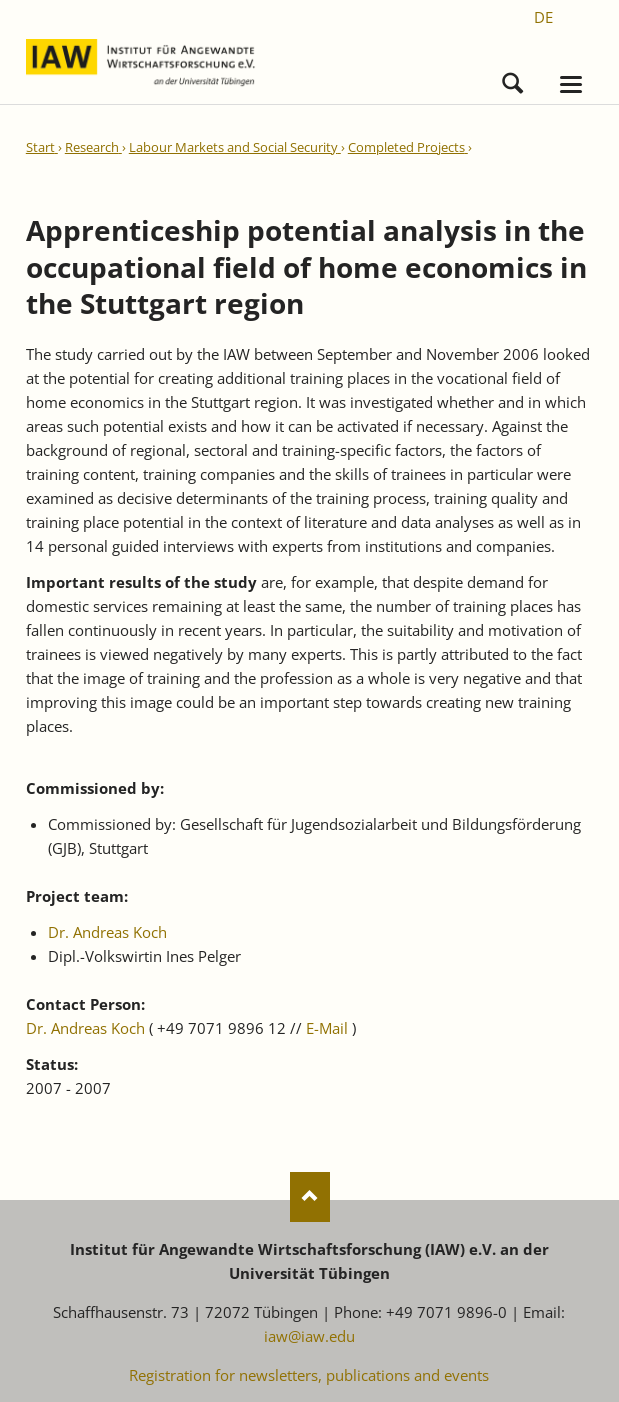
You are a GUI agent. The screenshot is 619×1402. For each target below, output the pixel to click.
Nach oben (310, 1197)
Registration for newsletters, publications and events (309, 1375)
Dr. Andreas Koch (107, 932)
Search (512, 78)
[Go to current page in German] (543, 17)
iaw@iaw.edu (309, 1336)
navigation (571, 84)
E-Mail (327, 1028)
